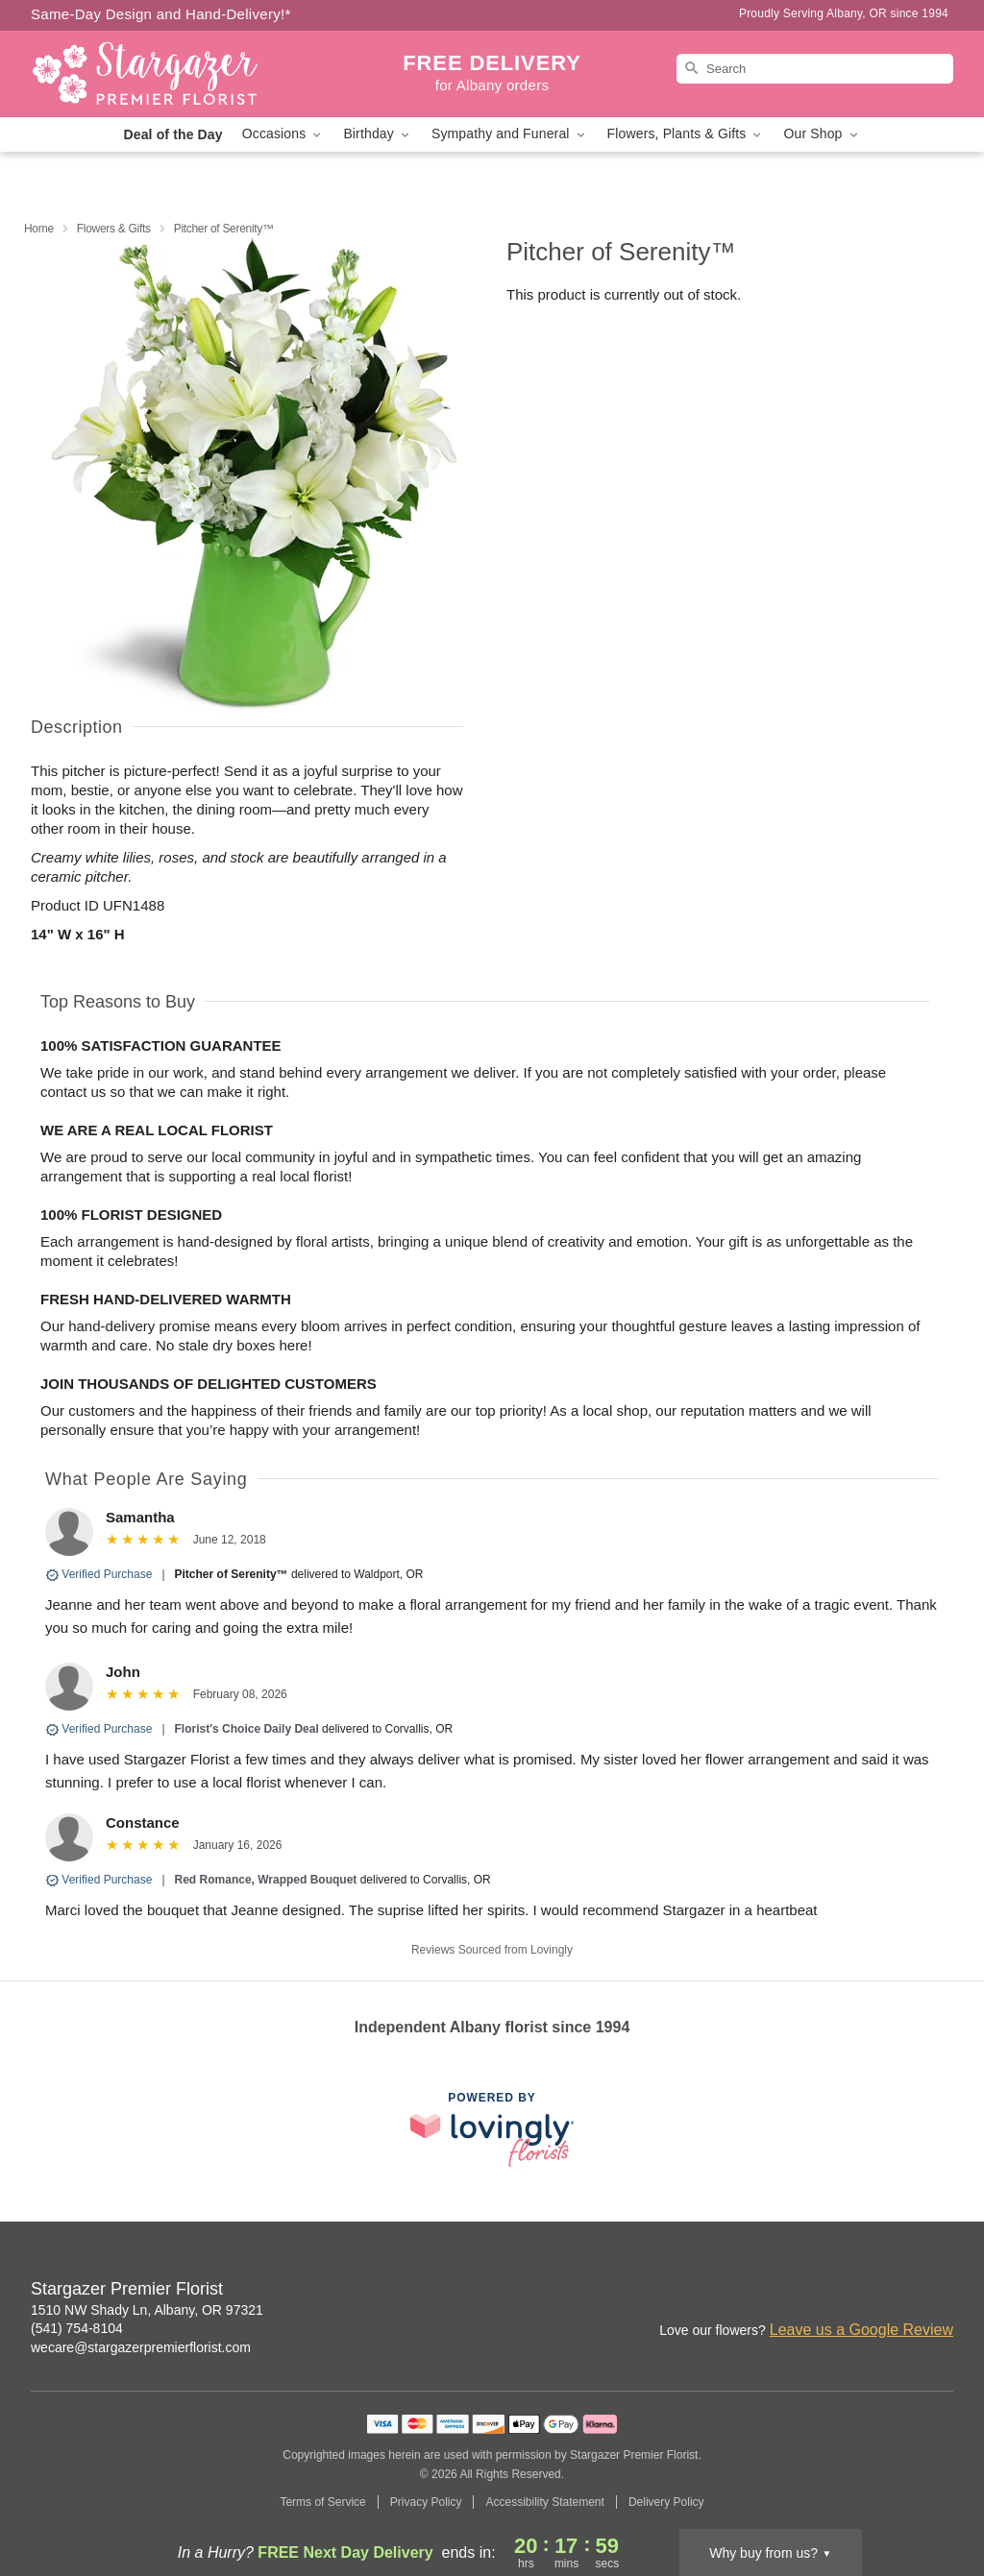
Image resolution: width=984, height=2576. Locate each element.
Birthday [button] (377, 134)
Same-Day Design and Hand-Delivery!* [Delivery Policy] (161, 14)
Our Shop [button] (821, 134)
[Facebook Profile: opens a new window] (897, 2290)
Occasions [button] (283, 134)
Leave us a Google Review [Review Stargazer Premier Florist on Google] (861, 2329)
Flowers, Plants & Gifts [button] (686, 134)
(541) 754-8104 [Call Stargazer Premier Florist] (77, 2328)
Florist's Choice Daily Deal (247, 1729)
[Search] (814, 69)
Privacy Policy (426, 2502)
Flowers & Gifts (114, 228)
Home (39, 228)
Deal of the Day (172, 134)
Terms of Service (322, 2502)
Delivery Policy (666, 2502)
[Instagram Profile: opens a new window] (855, 2290)
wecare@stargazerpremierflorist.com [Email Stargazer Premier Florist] (141, 2347)
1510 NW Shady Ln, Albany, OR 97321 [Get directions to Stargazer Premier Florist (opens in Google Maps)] (147, 2310)
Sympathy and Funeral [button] (509, 134)
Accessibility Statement (544, 2502)
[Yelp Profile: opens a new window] (939, 2290)
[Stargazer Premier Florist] (169, 74)
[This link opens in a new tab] (492, 2129)
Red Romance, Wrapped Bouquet (266, 1879)
